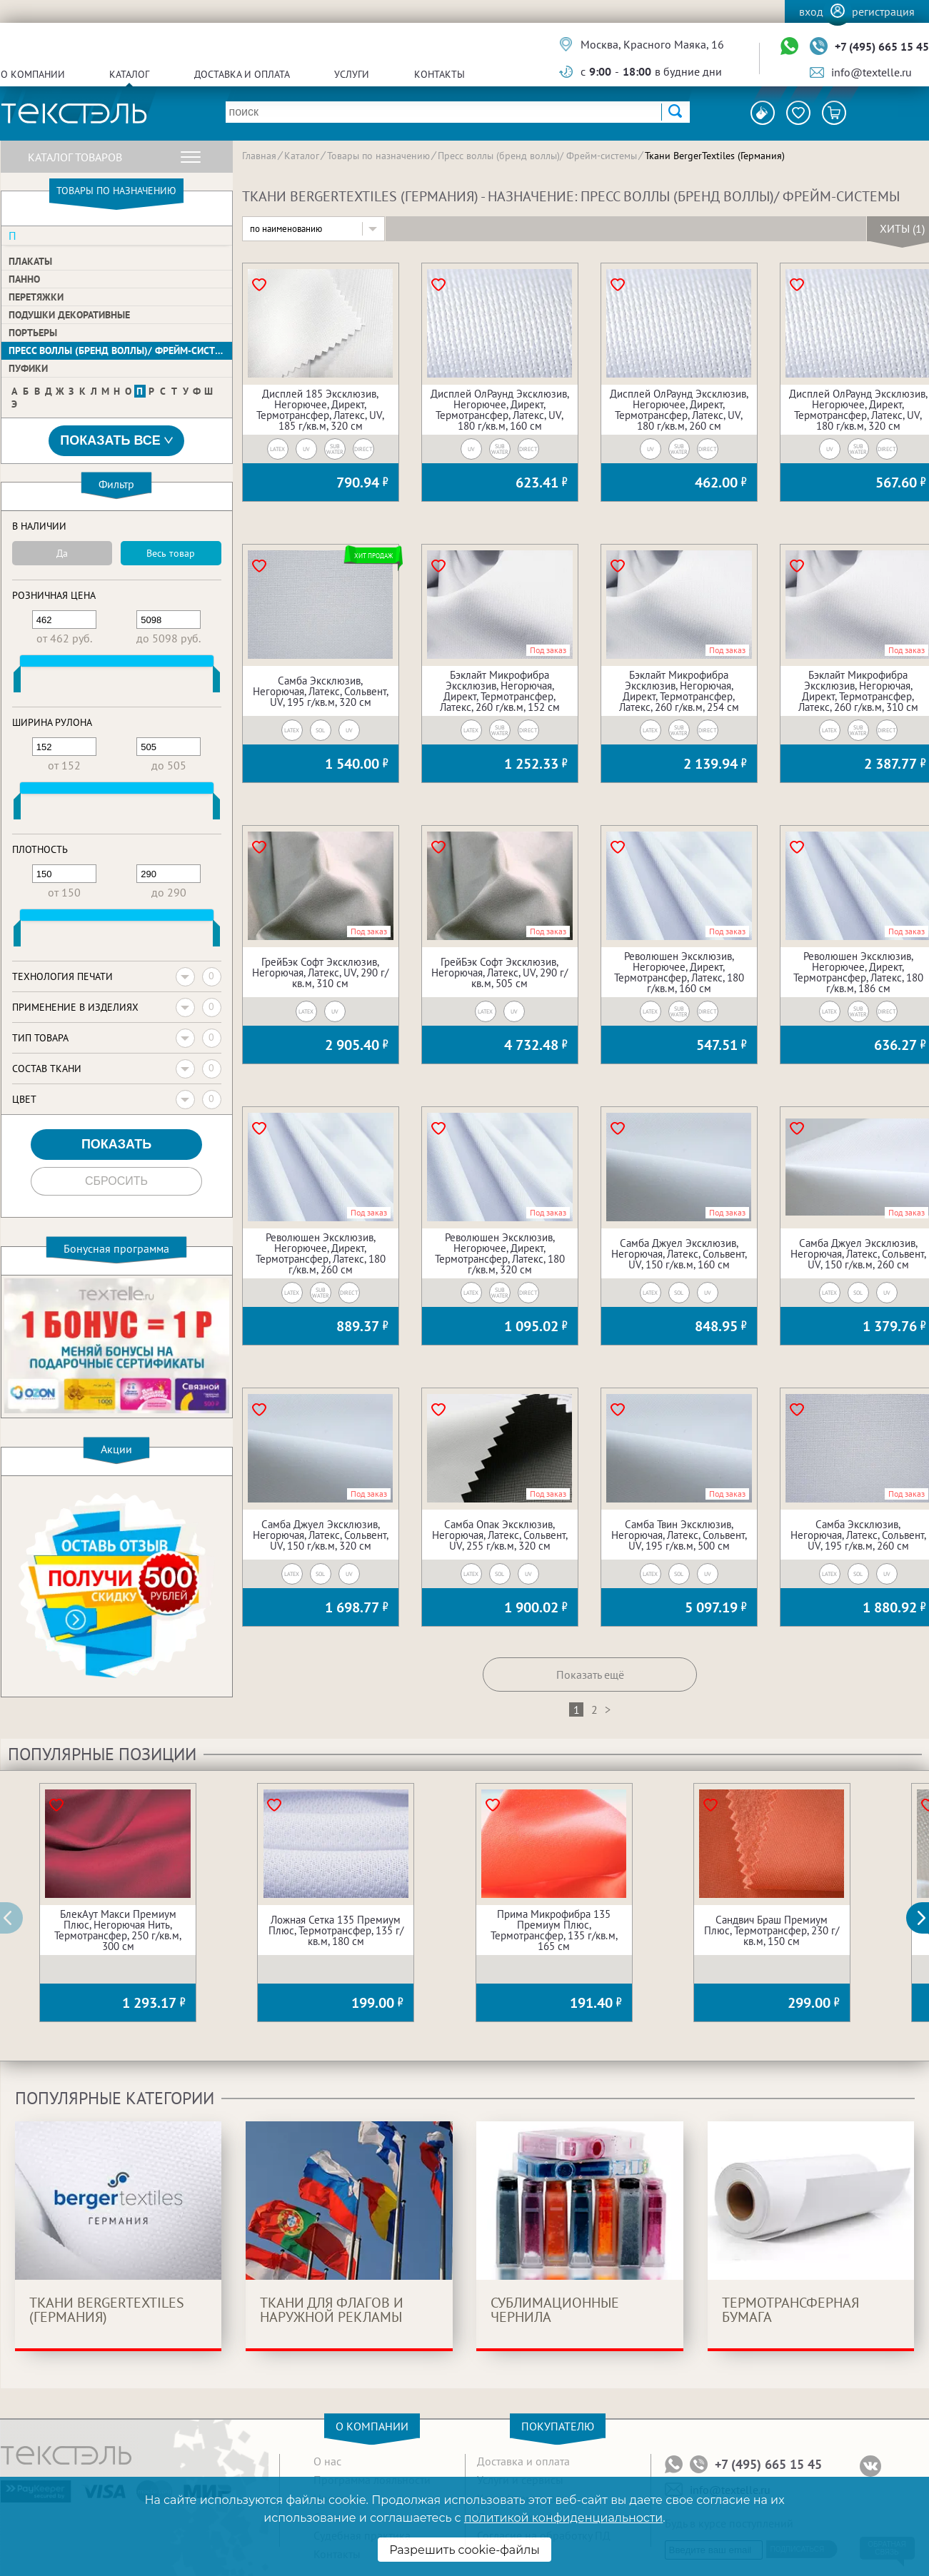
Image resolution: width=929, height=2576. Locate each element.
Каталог (129, 74)
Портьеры (33, 332)
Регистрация (883, 11)
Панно (24, 279)
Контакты (439, 74)
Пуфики (28, 368)
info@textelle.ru (871, 72)
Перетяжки (36, 297)
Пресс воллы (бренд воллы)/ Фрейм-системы (120, 350)
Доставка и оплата (242, 74)
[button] (925, 1918)
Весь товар (170, 553)
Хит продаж (374, 556)
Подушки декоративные (69, 314)
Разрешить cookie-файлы (464, 2550)
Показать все (116, 440)
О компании (33, 74)
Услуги (351, 74)
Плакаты (30, 261)
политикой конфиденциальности (563, 2518)
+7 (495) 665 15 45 (882, 46)
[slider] (17, 682)
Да (62, 553)
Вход (811, 11)
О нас (327, 2461)
